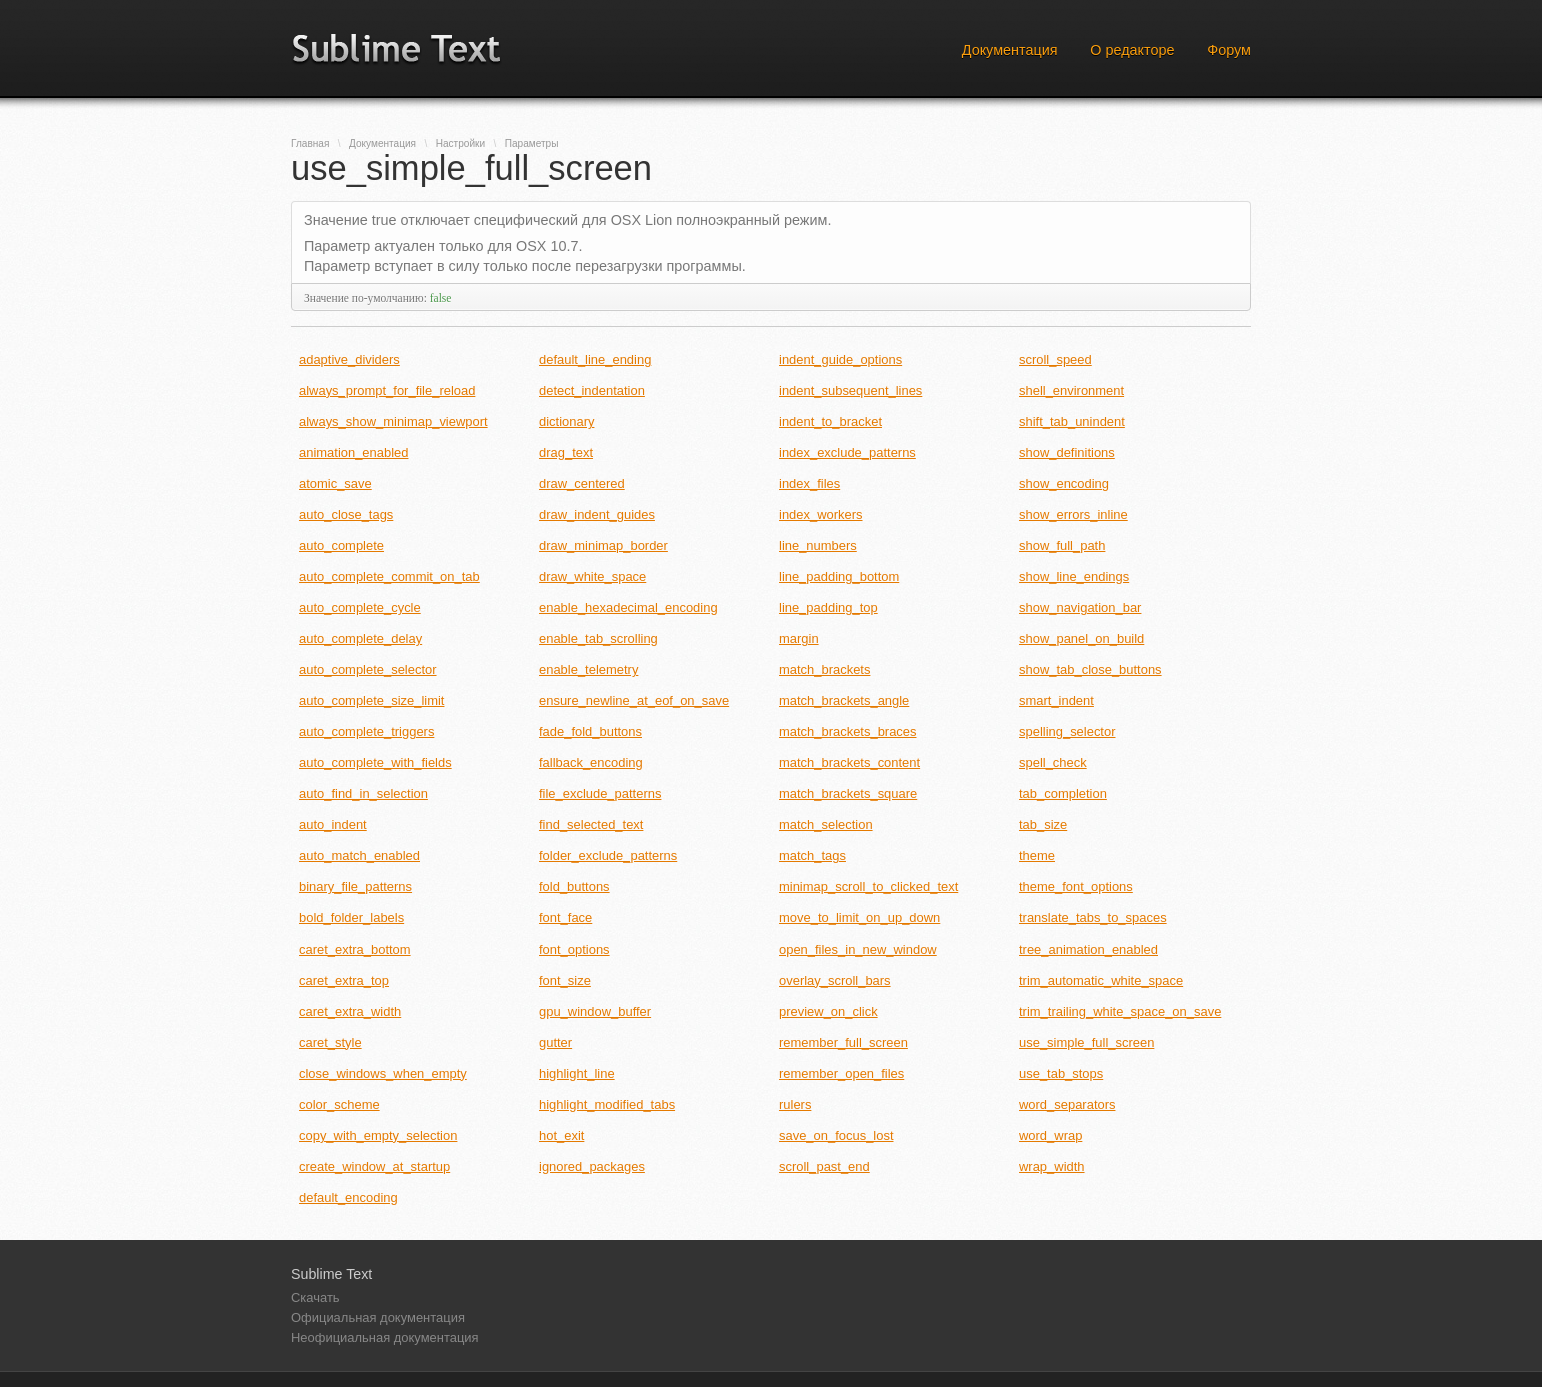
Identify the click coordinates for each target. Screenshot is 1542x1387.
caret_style (330, 1042)
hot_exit (561, 1135)
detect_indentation (592, 390)
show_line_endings (1074, 576)
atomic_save (335, 483)
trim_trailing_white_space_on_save (1120, 1011)
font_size (565, 980)
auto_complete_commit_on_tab (389, 576)
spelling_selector (1067, 731)
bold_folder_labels (351, 917)
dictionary (566, 421)
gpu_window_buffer (595, 1011)
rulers (795, 1104)
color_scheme (339, 1104)
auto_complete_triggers (366, 731)
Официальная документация (378, 1317)
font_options (574, 949)
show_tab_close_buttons (1090, 669)
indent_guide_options (840, 359)
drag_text (566, 452)
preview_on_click (828, 1011)
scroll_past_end (824, 1166)
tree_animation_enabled (1088, 949)
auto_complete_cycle (360, 607)
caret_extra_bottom (355, 949)
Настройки (460, 143)
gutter (555, 1042)
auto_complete (341, 545)
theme (1037, 855)
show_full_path (1062, 545)
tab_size (1043, 824)
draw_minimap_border (603, 545)
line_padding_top (828, 607)
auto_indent (333, 824)
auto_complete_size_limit (371, 700)
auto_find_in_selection (363, 793)
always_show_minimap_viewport (393, 421)
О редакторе (1132, 50)
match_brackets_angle (844, 700)
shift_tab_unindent (1072, 421)
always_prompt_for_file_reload (387, 390)
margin (799, 638)
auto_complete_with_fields (375, 762)
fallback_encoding (591, 762)
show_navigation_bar (1080, 607)
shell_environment (1071, 390)
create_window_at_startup (374, 1166)
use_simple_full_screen (1086, 1042)
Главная (310, 143)
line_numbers (818, 545)
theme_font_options (1076, 886)
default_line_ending (595, 359)
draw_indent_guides (597, 514)
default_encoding (348, 1197)
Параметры (532, 143)
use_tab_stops (1061, 1073)
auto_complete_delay (360, 638)
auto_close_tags (346, 514)
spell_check (1053, 762)
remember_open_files (841, 1073)
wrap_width (1052, 1166)
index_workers (821, 514)
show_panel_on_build (1081, 638)
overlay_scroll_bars (835, 980)
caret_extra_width (350, 1011)
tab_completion (1063, 793)
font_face (565, 917)
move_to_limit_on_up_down (859, 917)
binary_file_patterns (355, 886)
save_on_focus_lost (836, 1135)
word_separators (1067, 1104)
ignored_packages (592, 1166)
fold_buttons (574, 886)
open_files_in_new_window (858, 949)
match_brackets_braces (848, 731)
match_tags (812, 855)
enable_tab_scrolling (598, 638)
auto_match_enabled (359, 855)
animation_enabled (353, 452)
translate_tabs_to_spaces (1093, 917)
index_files (809, 483)
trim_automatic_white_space (1101, 980)
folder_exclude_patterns (608, 855)
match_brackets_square (848, 793)
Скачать (315, 1297)
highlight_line (577, 1073)
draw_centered (582, 483)
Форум (1229, 50)
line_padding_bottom (839, 576)
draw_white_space (592, 576)
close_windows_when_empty (383, 1073)
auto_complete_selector (368, 669)
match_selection (826, 824)
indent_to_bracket (830, 421)
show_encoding (1064, 483)
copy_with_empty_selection (378, 1135)
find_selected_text (591, 824)
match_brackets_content (849, 762)
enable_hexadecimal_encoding (628, 607)
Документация (1010, 50)
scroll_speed (1055, 359)
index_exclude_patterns (847, 452)
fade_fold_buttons (590, 731)
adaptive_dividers (349, 359)
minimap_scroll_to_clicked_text (868, 886)
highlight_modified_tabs (607, 1104)
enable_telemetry (588, 669)
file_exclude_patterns (600, 793)
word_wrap (1050, 1135)
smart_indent (1056, 700)
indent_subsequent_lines (850, 390)
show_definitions (1067, 452)
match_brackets (824, 669)
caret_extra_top (344, 980)
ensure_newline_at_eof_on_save (634, 700)
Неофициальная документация (385, 1337)
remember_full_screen (843, 1042)
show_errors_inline (1073, 514)
